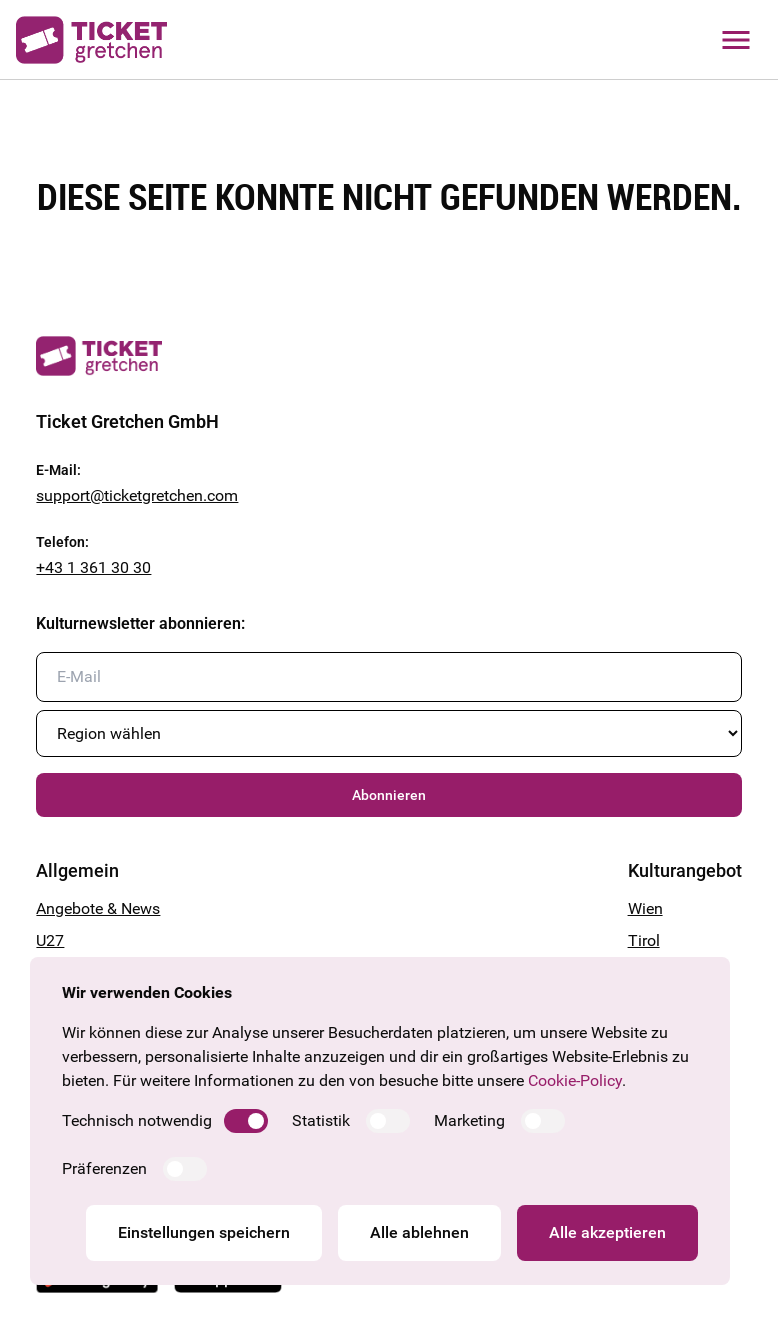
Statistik (321, 1120)
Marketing (469, 1120)
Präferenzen (104, 1168)
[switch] (246, 1121)
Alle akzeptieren (607, 1232)
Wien (645, 908)
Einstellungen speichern (204, 1232)
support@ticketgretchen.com (137, 495)
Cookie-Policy (575, 1080)
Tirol (644, 940)
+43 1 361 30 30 (93, 567)
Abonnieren (389, 795)
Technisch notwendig (137, 1120)
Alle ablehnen (419, 1232)
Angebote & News (98, 908)
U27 (50, 940)
